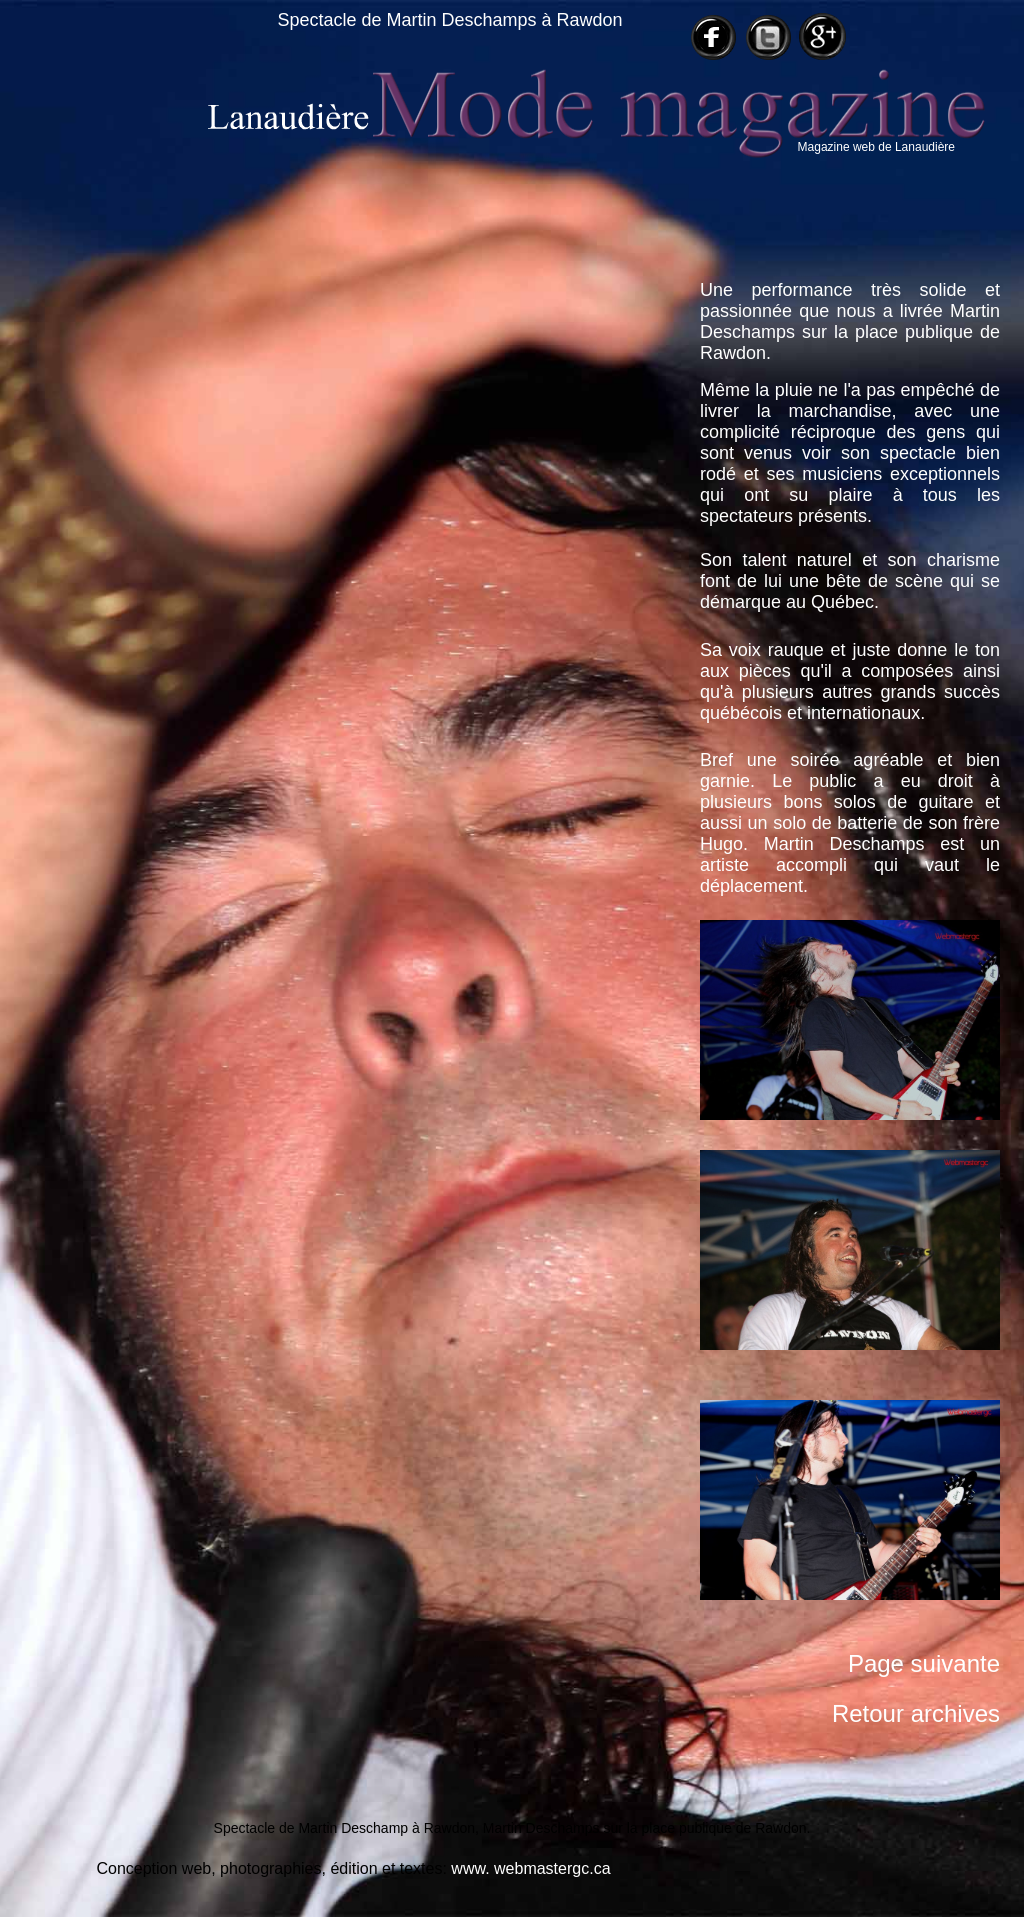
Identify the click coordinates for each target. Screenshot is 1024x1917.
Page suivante (924, 1663)
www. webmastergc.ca (530, 1868)
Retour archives (916, 1713)
